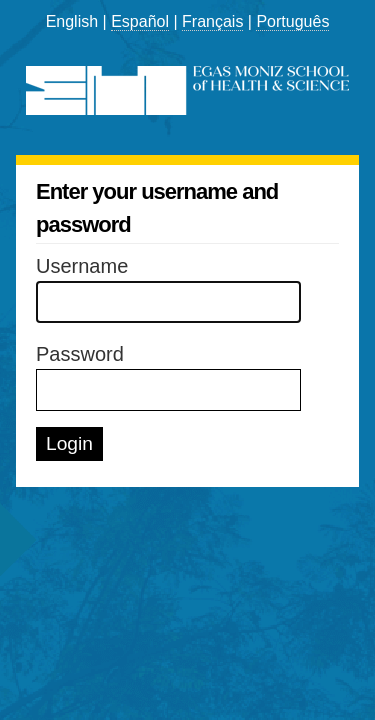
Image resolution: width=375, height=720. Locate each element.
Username (82, 266)
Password (80, 354)
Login (69, 443)
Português (292, 21)
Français (212, 21)
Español (140, 21)
